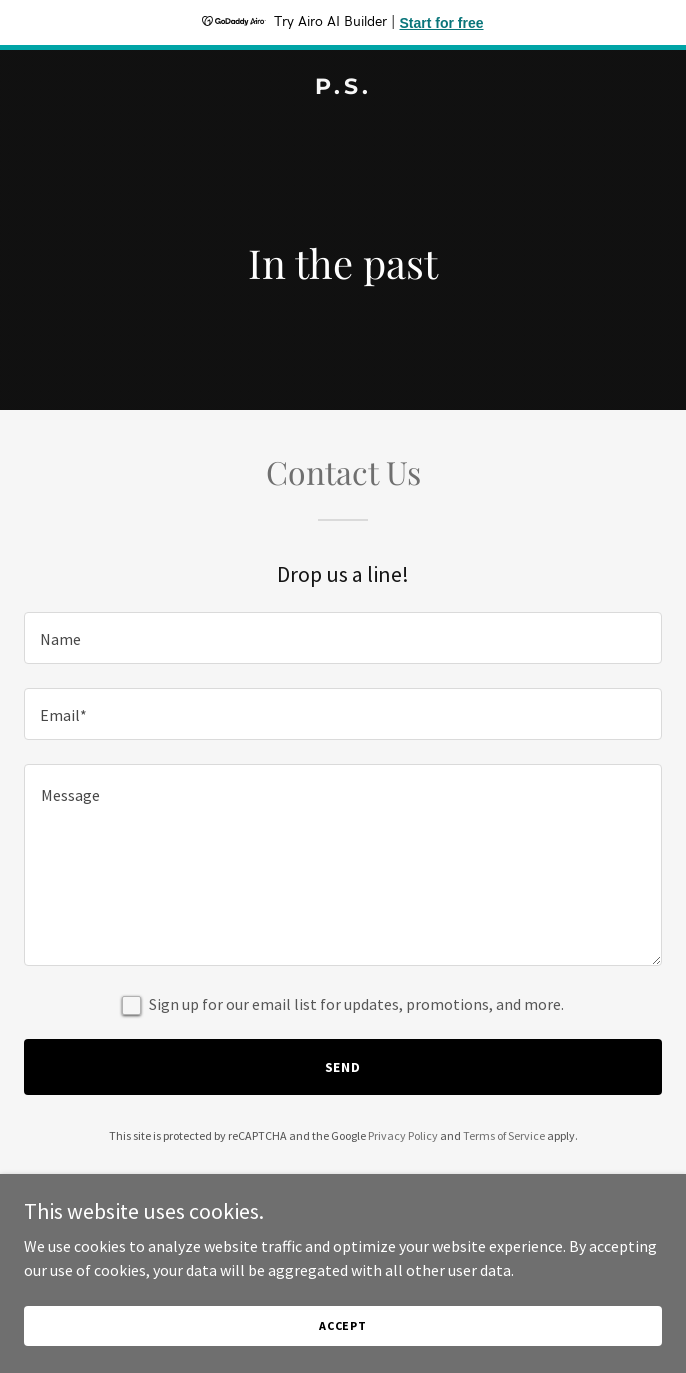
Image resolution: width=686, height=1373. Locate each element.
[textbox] (343, 638)
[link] (343, 88)
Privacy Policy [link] (403, 1135)
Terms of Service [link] (504, 1135)
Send (343, 1067)
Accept (343, 1325)
